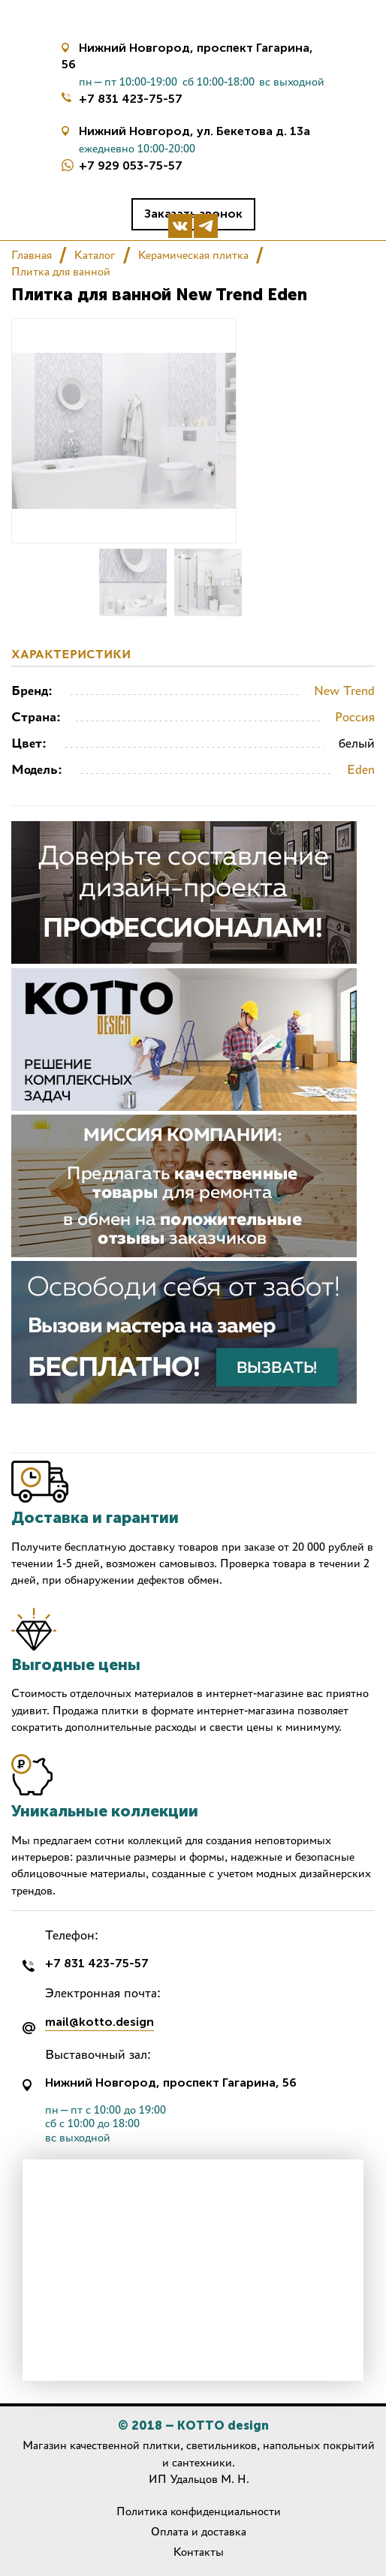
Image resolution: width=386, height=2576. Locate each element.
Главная (31, 254)
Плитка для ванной (60, 271)
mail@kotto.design (99, 2022)
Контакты (198, 2551)
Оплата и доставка (198, 2531)
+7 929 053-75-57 (130, 165)
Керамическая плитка (193, 254)
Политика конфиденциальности (198, 2511)
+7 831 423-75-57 (130, 99)
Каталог (95, 254)
